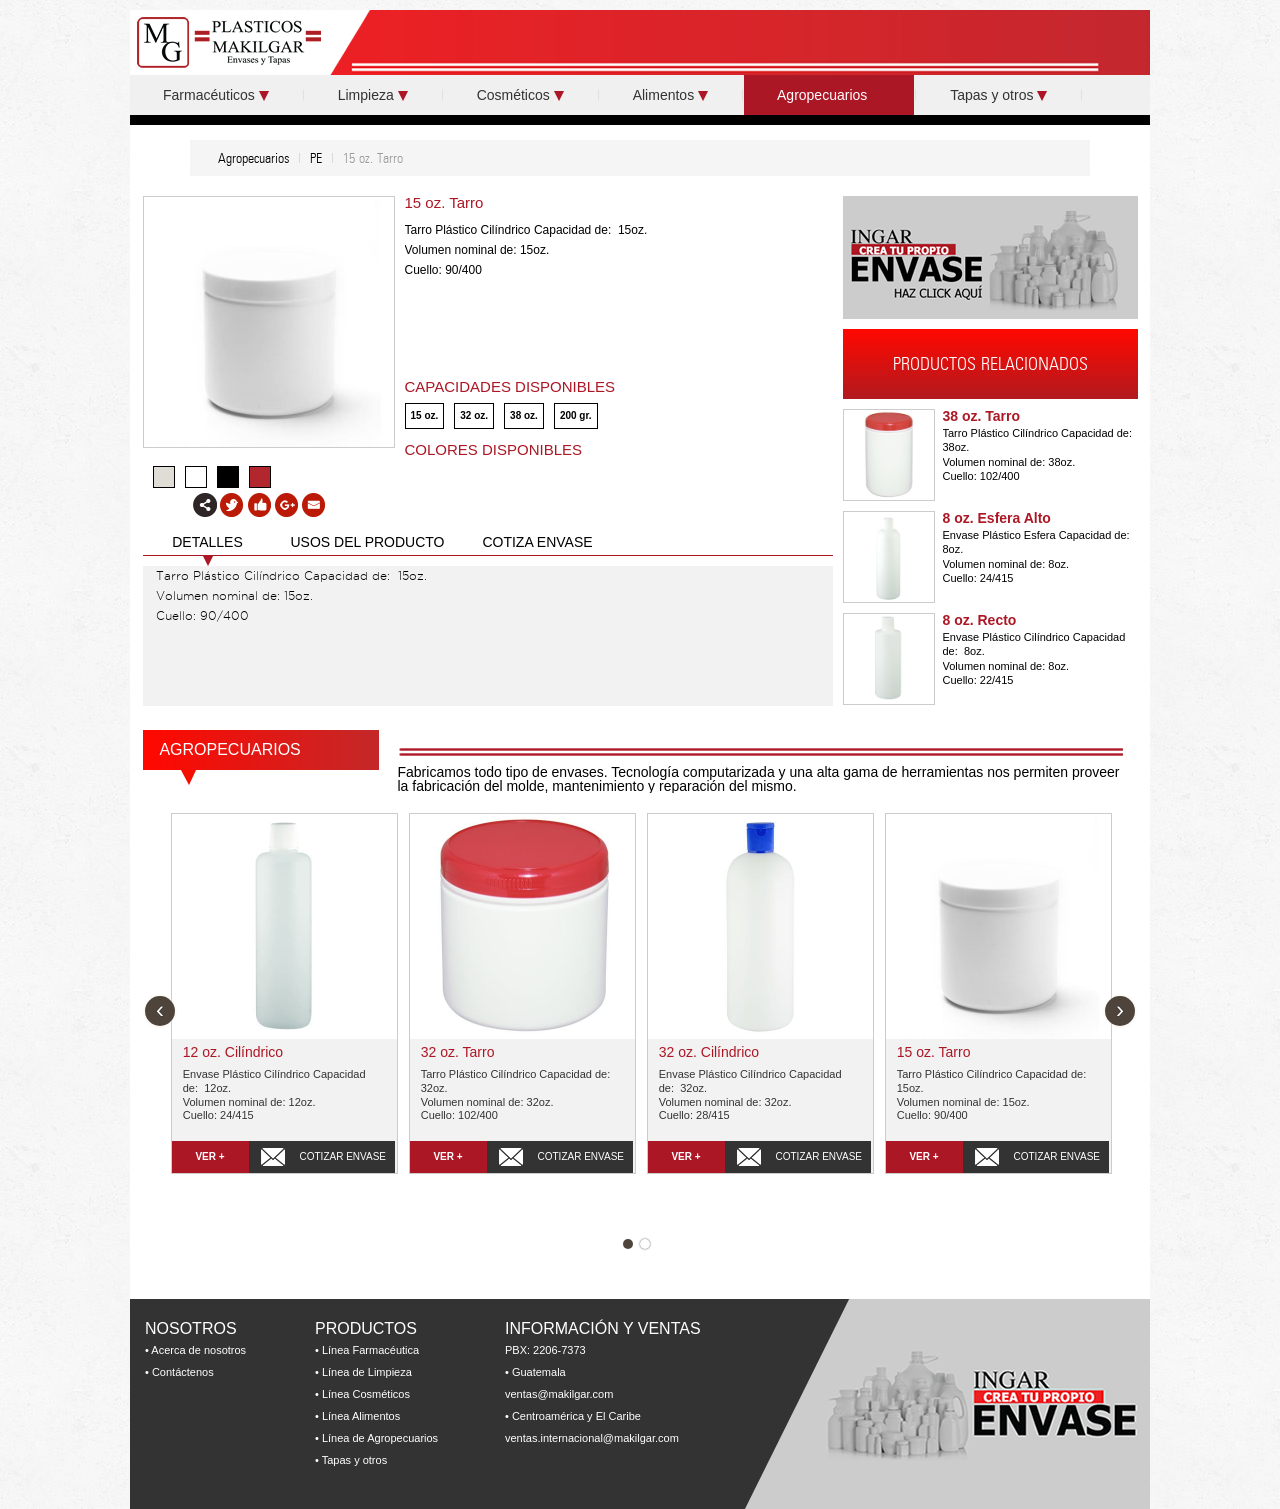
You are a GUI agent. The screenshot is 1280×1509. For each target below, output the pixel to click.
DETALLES (207, 542)
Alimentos (670, 95)
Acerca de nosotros (198, 1350)
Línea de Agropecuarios (380, 1438)
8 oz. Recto (980, 620)
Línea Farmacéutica (370, 1350)
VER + (209, 1156)
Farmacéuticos (216, 95)
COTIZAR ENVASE (343, 1156)
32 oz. (474, 415)
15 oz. (425, 415)
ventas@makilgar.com (559, 1394)
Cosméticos (520, 95)
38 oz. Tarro (982, 416)
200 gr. (576, 415)
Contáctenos (183, 1372)
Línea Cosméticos (366, 1394)
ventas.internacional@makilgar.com (592, 1438)
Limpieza (373, 95)
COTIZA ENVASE (537, 542)
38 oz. (524, 415)
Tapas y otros (998, 95)
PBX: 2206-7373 (545, 1350)
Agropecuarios (829, 95)
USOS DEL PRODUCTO (367, 542)
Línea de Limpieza (367, 1372)
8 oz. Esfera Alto (997, 518)
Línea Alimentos (361, 1416)
